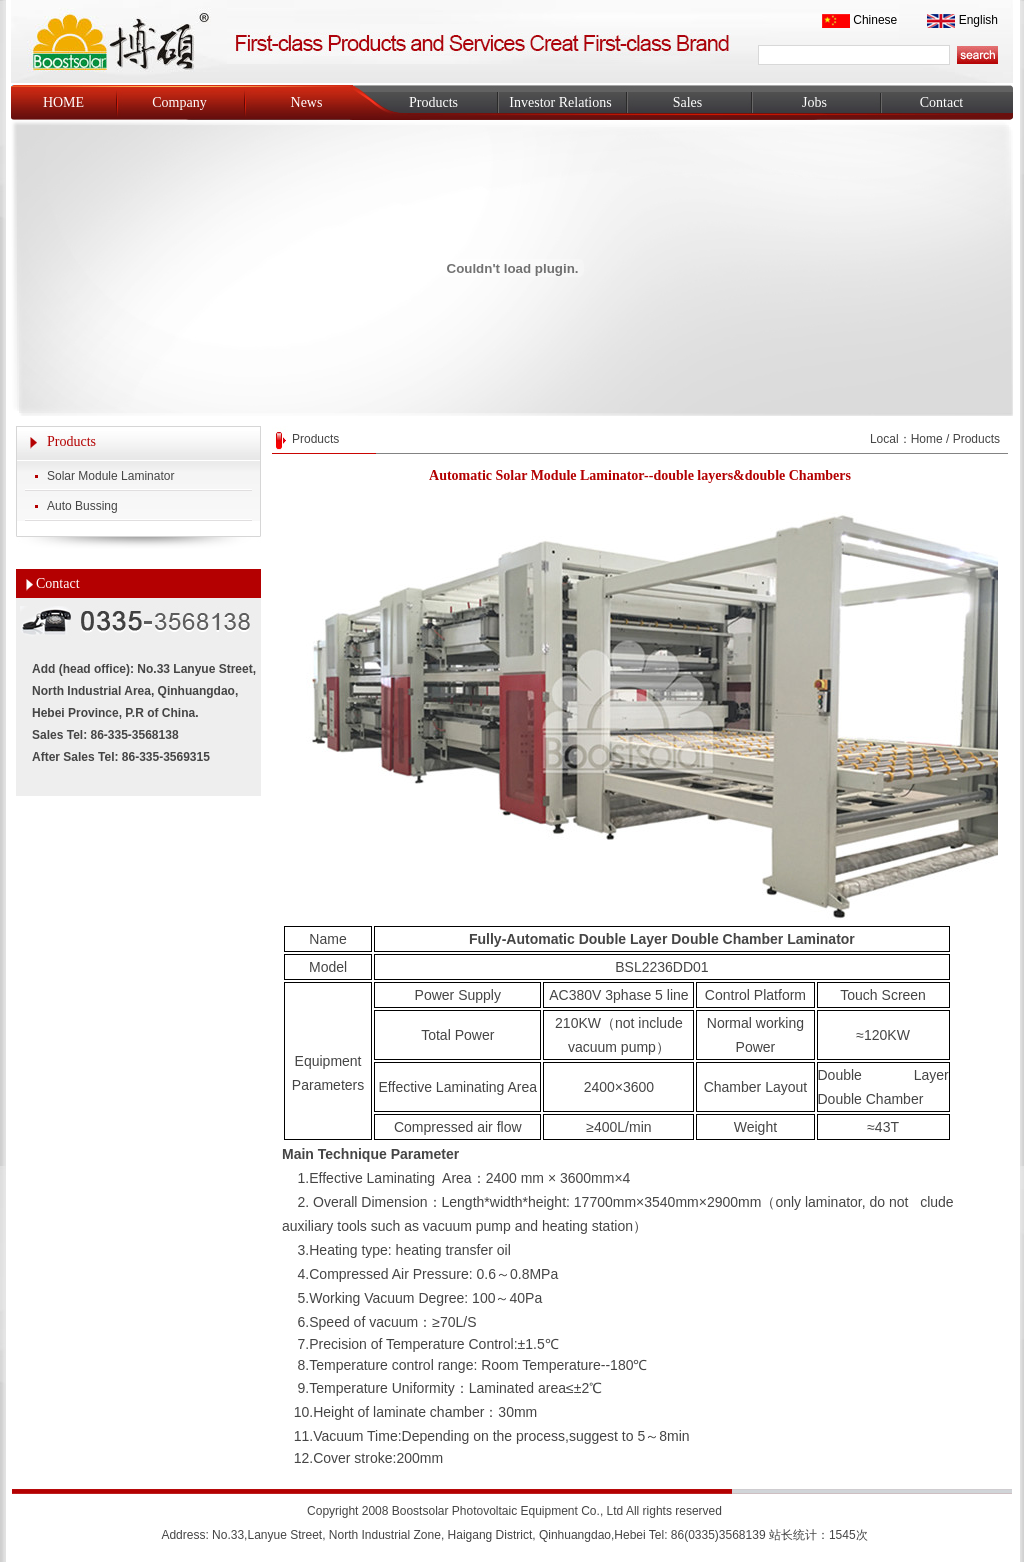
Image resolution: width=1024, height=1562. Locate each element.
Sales (688, 102)
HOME (63, 102)
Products (433, 102)
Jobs (814, 102)
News (307, 102)
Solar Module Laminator (110, 476)
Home (927, 439)
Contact (942, 102)
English (978, 20)
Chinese (875, 20)
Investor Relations (560, 102)
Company (179, 102)
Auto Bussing (82, 506)
